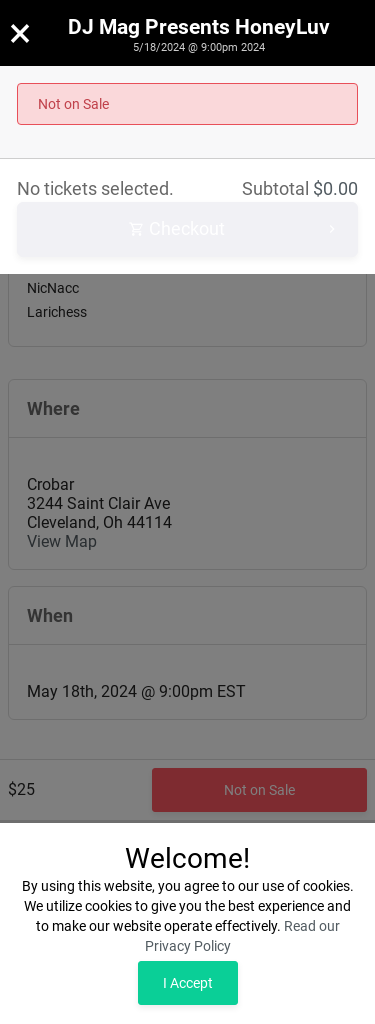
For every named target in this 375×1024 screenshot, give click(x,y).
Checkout (234, 229)
